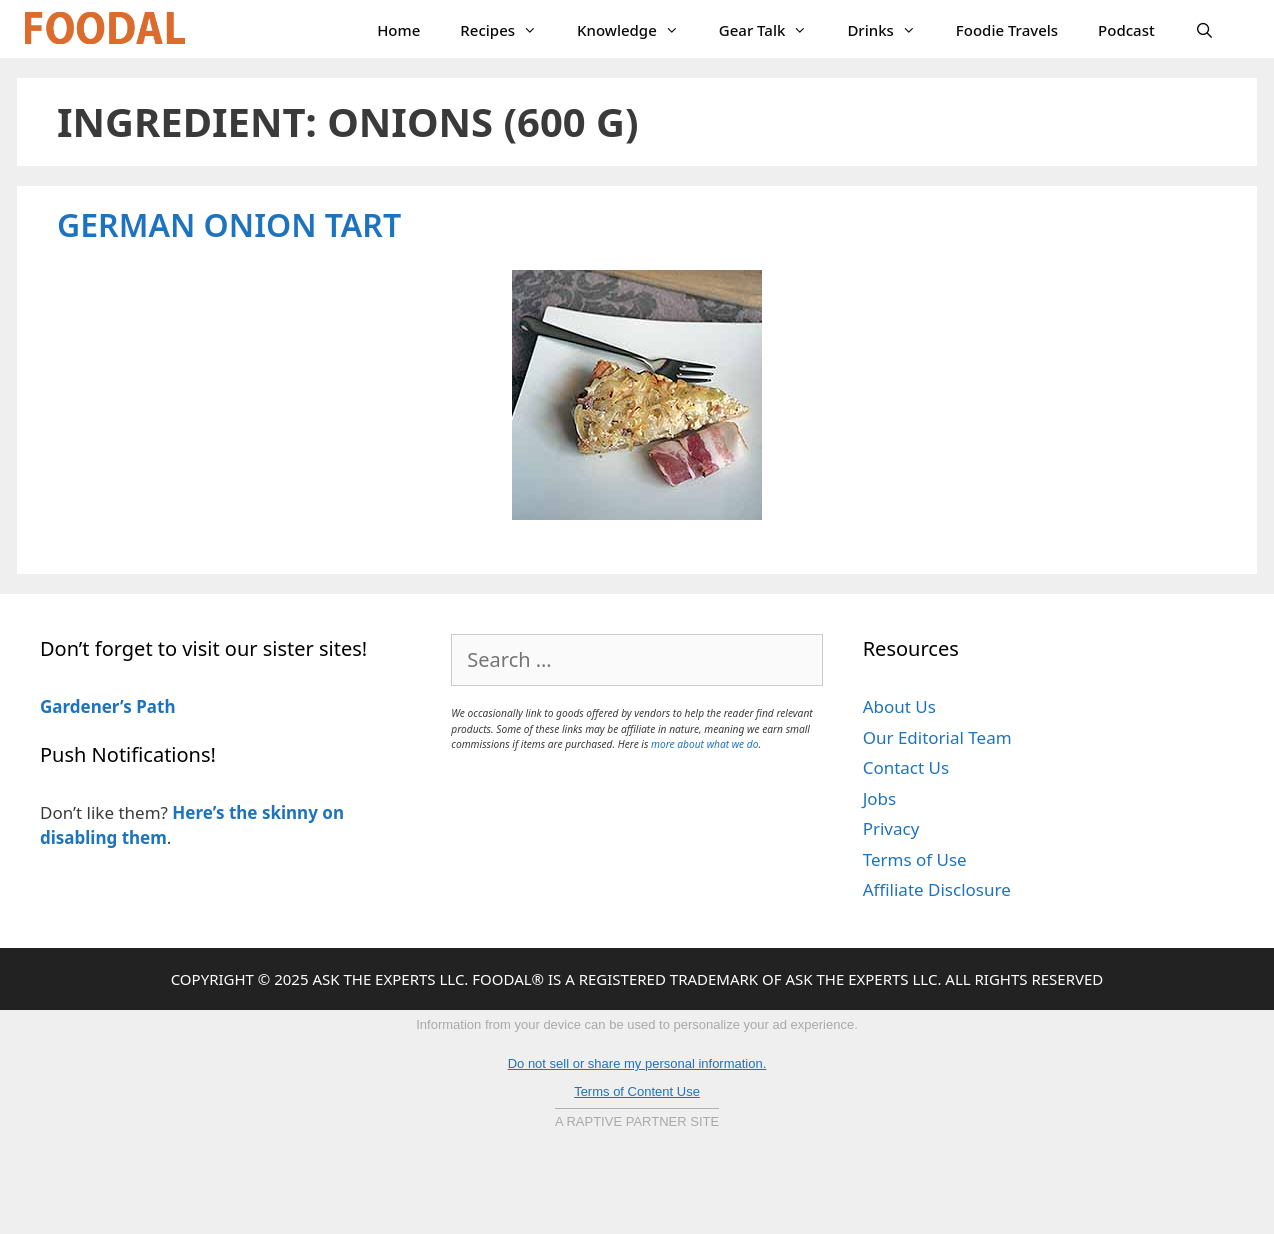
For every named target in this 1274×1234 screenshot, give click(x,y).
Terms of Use (915, 859)
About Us (899, 706)
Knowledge (638, 30)
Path (154, 706)
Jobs (880, 798)
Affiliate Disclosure (937, 889)
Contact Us (906, 767)
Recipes (508, 30)
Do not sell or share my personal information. (637, 1063)
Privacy (891, 828)
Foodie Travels (1007, 30)
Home (398, 30)
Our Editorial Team (937, 737)
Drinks (891, 30)
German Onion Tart (229, 224)
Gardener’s (86, 706)
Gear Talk (773, 30)
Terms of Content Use (637, 1091)
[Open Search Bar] (1204, 30)
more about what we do (704, 744)
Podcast (1126, 30)
